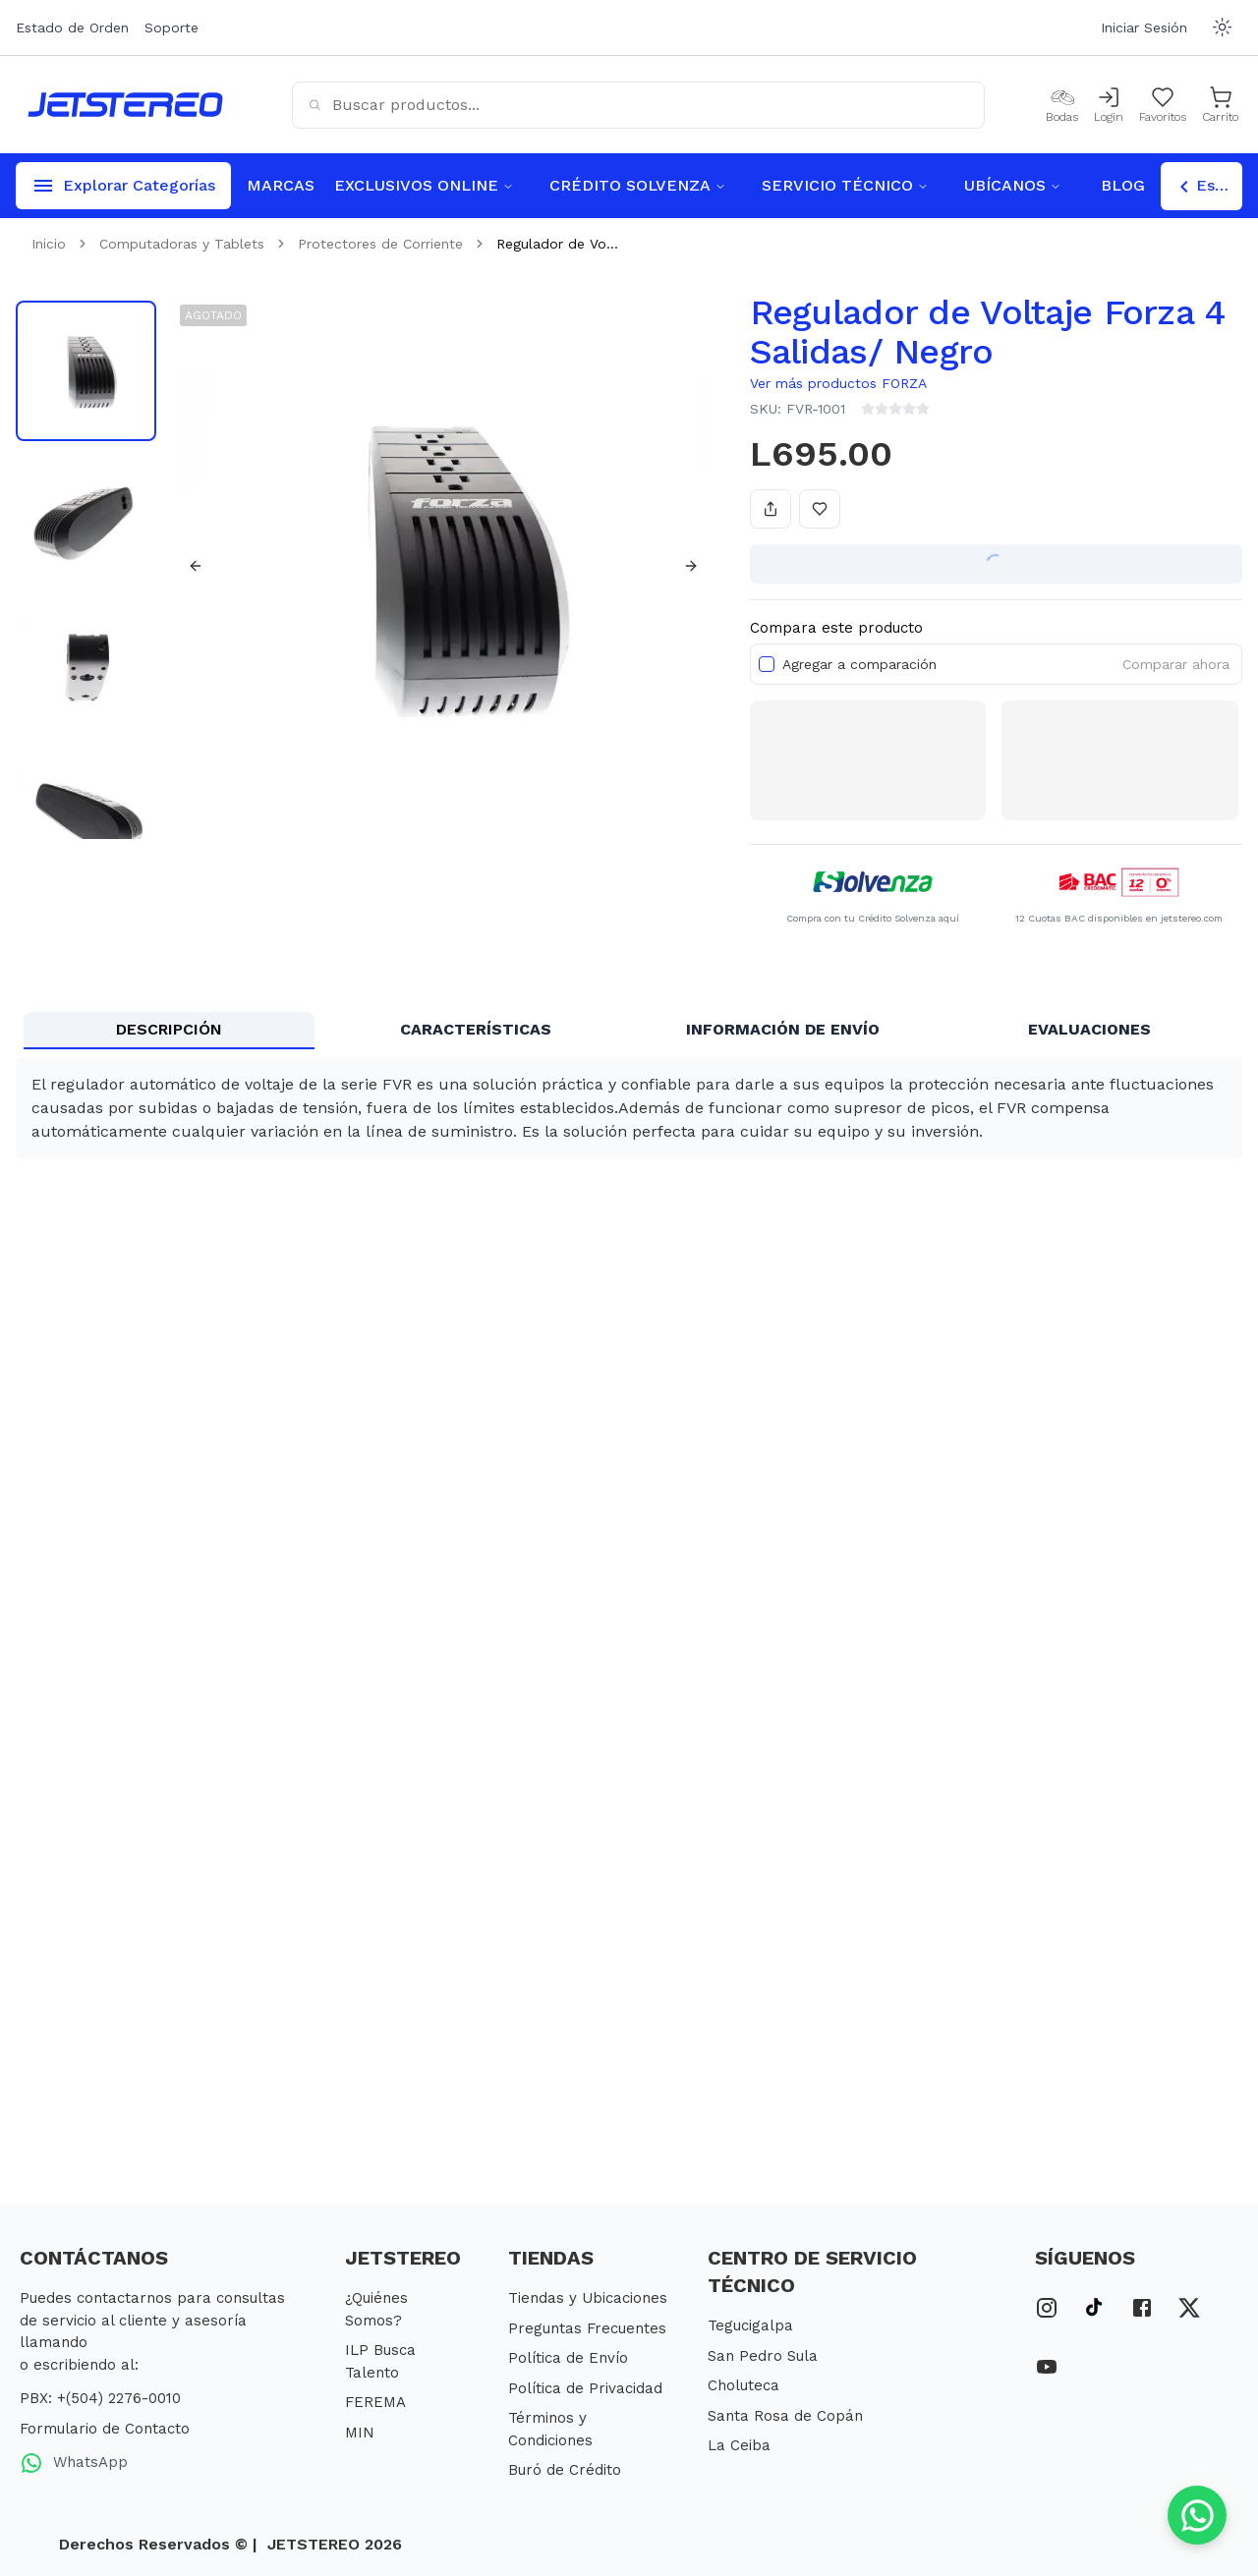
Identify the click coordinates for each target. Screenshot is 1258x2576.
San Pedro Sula (763, 2356)
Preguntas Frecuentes (587, 2328)
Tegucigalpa (750, 2325)
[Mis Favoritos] (1162, 105)
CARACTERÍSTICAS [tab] (475, 1029)
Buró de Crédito (564, 2470)
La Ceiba (739, 2445)
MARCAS (280, 185)
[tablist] (629, 1030)
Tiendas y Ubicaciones (587, 2298)
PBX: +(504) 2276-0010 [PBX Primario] (100, 2398)
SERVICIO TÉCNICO (845, 185)
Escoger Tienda (1207, 186)
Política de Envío (568, 2358)
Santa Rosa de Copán (785, 2416)
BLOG (1123, 185)
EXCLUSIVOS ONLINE (424, 185)
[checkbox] (766, 664)
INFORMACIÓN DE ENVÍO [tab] (783, 1029)
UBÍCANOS (1012, 185)
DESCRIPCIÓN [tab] (169, 1029)
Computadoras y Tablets (181, 244)
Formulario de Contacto (105, 2428)
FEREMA (375, 2402)
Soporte (171, 27)
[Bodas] (1062, 105)
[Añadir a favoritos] (819, 509)
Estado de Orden (72, 27)
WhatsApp (74, 2463)
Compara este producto (836, 628)
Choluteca (743, 2385)
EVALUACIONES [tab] (1089, 1029)
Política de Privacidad (585, 2388)
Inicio (48, 244)
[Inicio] (125, 104)
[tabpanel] (629, 1108)
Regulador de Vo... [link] (557, 244)
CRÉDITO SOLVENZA (637, 185)
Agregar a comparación (859, 664)
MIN (359, 2432)
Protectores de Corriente (380, 244)
